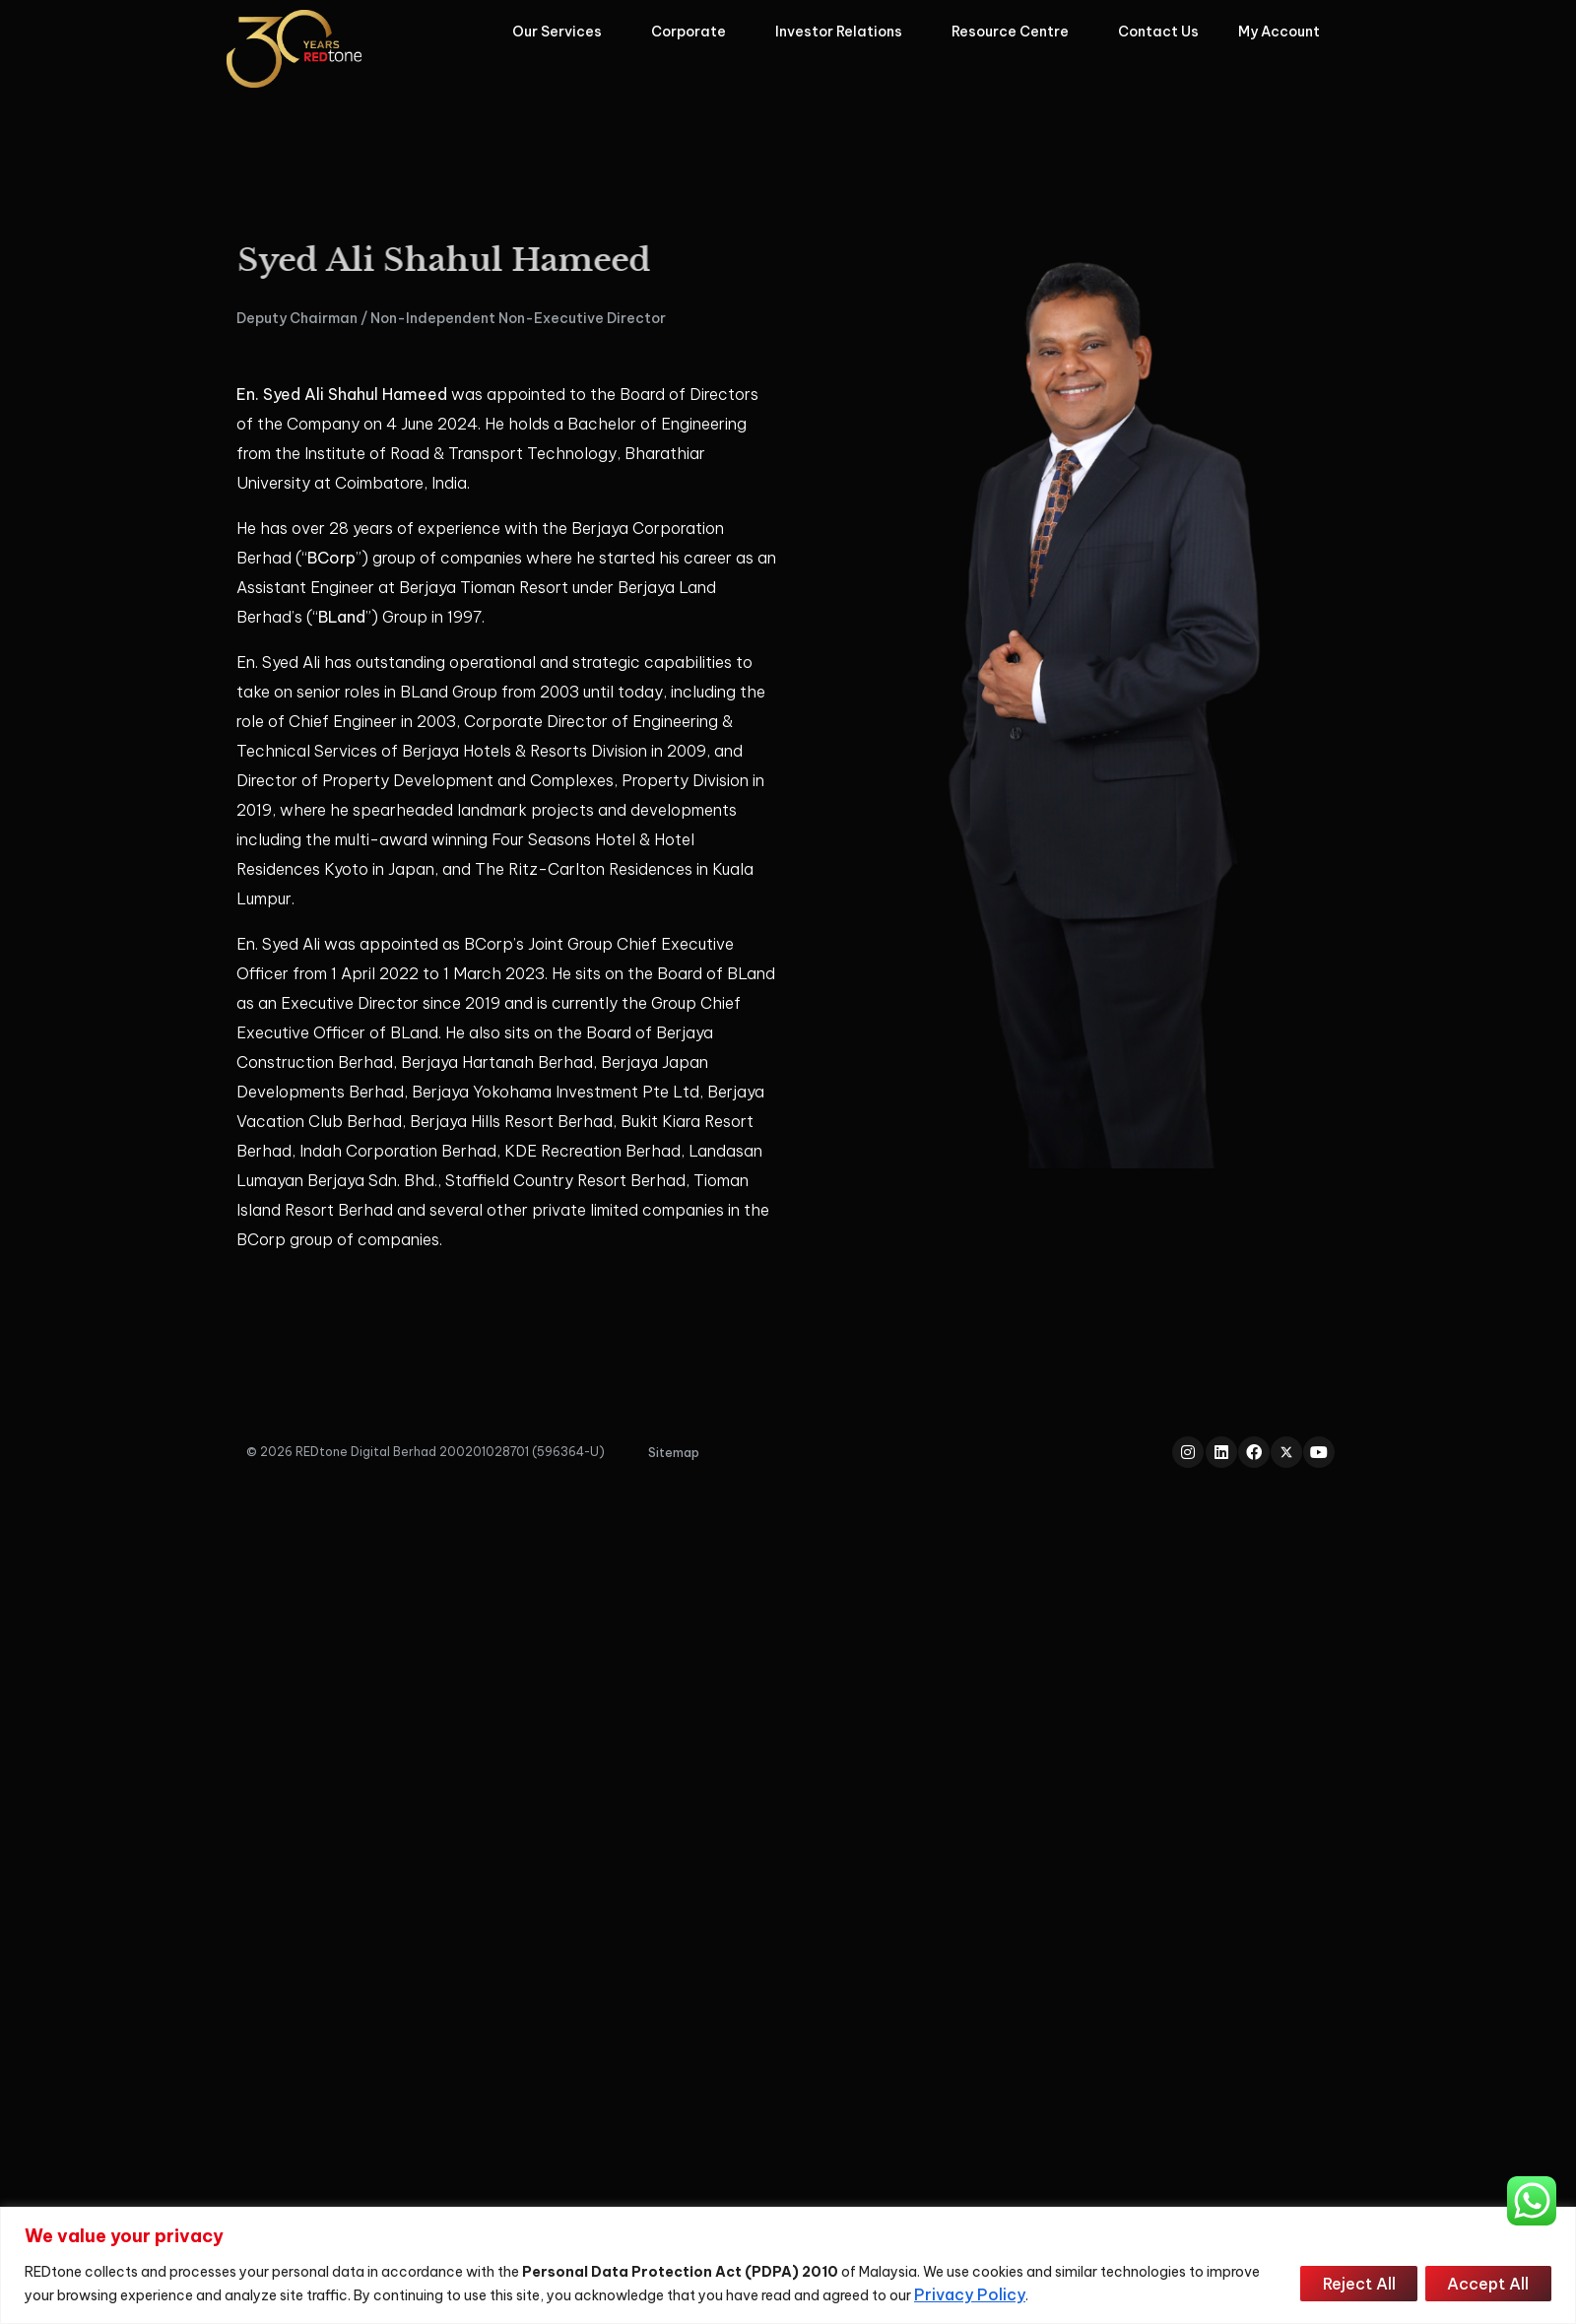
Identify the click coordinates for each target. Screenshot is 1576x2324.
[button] (673, 1452)
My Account (1284, 31)
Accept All (1487, 2283)
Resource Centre (1015, 31)
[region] (788, 2265)
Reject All (1354, 2283)
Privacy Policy (969, 2294)
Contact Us (1158, 31)
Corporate (693, 31)
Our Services (562, 31)
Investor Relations (843, 31)
